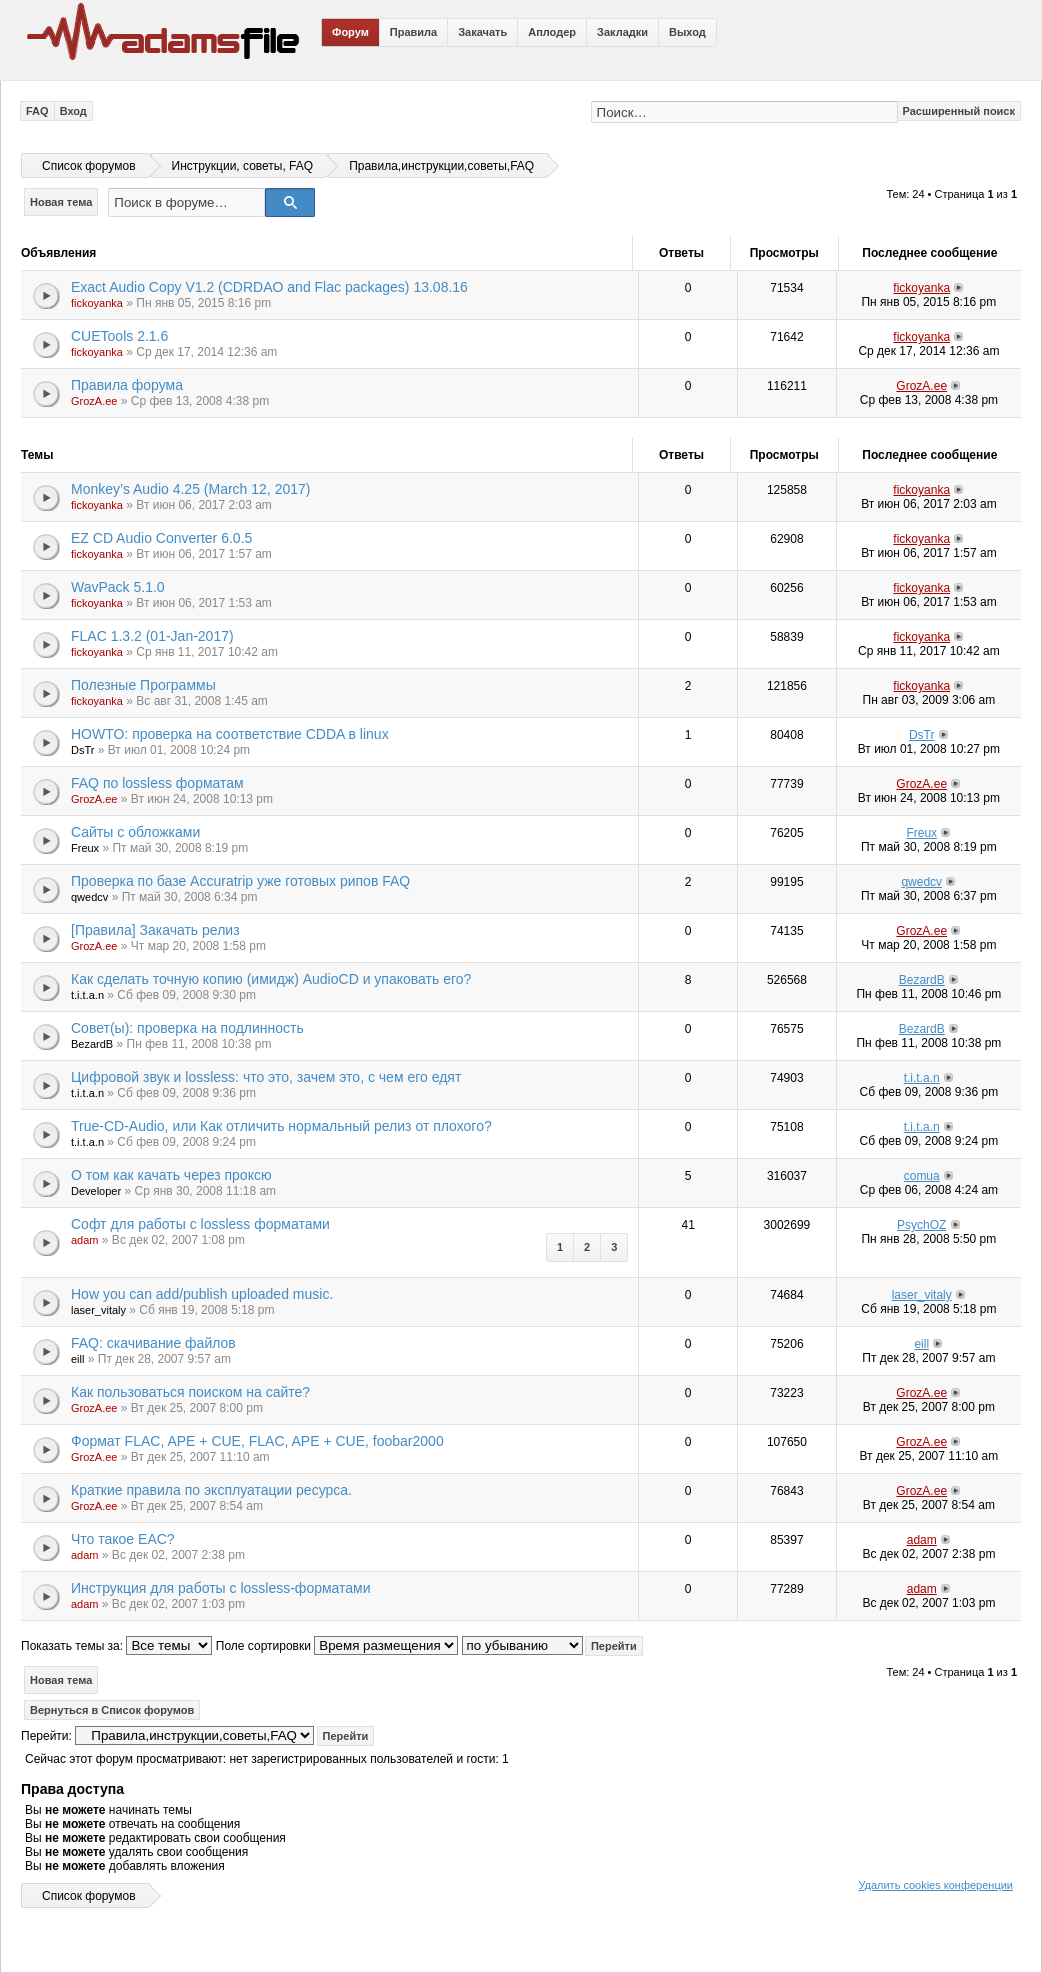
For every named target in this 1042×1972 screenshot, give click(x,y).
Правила (413, 32)
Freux (85, 848)
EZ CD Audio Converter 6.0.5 (161, 538)
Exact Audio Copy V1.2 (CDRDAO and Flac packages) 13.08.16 (269, 287)
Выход (687, 32)
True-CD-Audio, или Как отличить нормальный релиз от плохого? (281, 1126)
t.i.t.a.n (87, 995)
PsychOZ (921, 1225)
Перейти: (46, 1736)
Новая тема (61, 202)
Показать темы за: (116, 1646)
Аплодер (552, 32)
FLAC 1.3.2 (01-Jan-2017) (152, 636)
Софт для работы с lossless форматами (200, 1224)
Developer (96, 1191)
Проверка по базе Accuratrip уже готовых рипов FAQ (240, 881)
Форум (350, 32)
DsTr (82, 750)
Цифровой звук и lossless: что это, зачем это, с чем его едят (266, 1077)
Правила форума (127, 385)
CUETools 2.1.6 (119, 336)
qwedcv (89, 897)
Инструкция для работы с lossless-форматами (221, 1588)
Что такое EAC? (123, 1539)
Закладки (622, 32)
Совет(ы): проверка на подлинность (187, 1028)
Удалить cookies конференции (935, 1885)
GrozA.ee (94, 401)
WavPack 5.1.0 (118, 587)
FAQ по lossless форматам (157, 783)
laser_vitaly (98, 1310)
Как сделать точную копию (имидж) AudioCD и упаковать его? (271, 979)
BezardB (922, 980)
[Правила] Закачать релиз (155, 930)
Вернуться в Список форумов (112, 1710)
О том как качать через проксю (171, 1175)
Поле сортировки (337, 1646)
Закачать (482, 32)
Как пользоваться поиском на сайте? (190, 1392)
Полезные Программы (143, 685)
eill (77, 1359)
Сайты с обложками (135, 832)
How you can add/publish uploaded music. (202, 1294)
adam (85, 1240)
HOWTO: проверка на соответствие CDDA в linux (230, 734)
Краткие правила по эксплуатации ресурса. (211, 1490)
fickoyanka (97, 303)
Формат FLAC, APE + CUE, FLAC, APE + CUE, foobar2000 (257, 1441)
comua (922, 1176)
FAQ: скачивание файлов (153, 1343)
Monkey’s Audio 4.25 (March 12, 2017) (190, 489)
